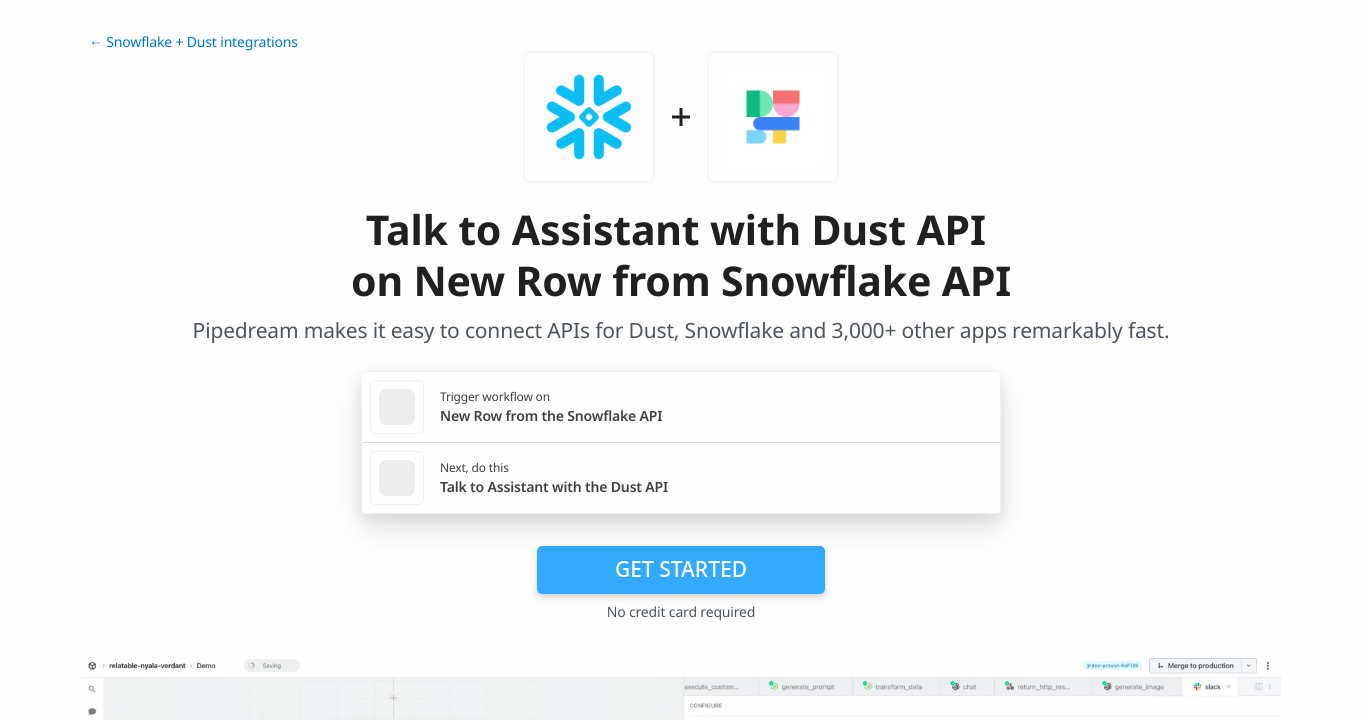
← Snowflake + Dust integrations (193, 42)
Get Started (681, 569)
